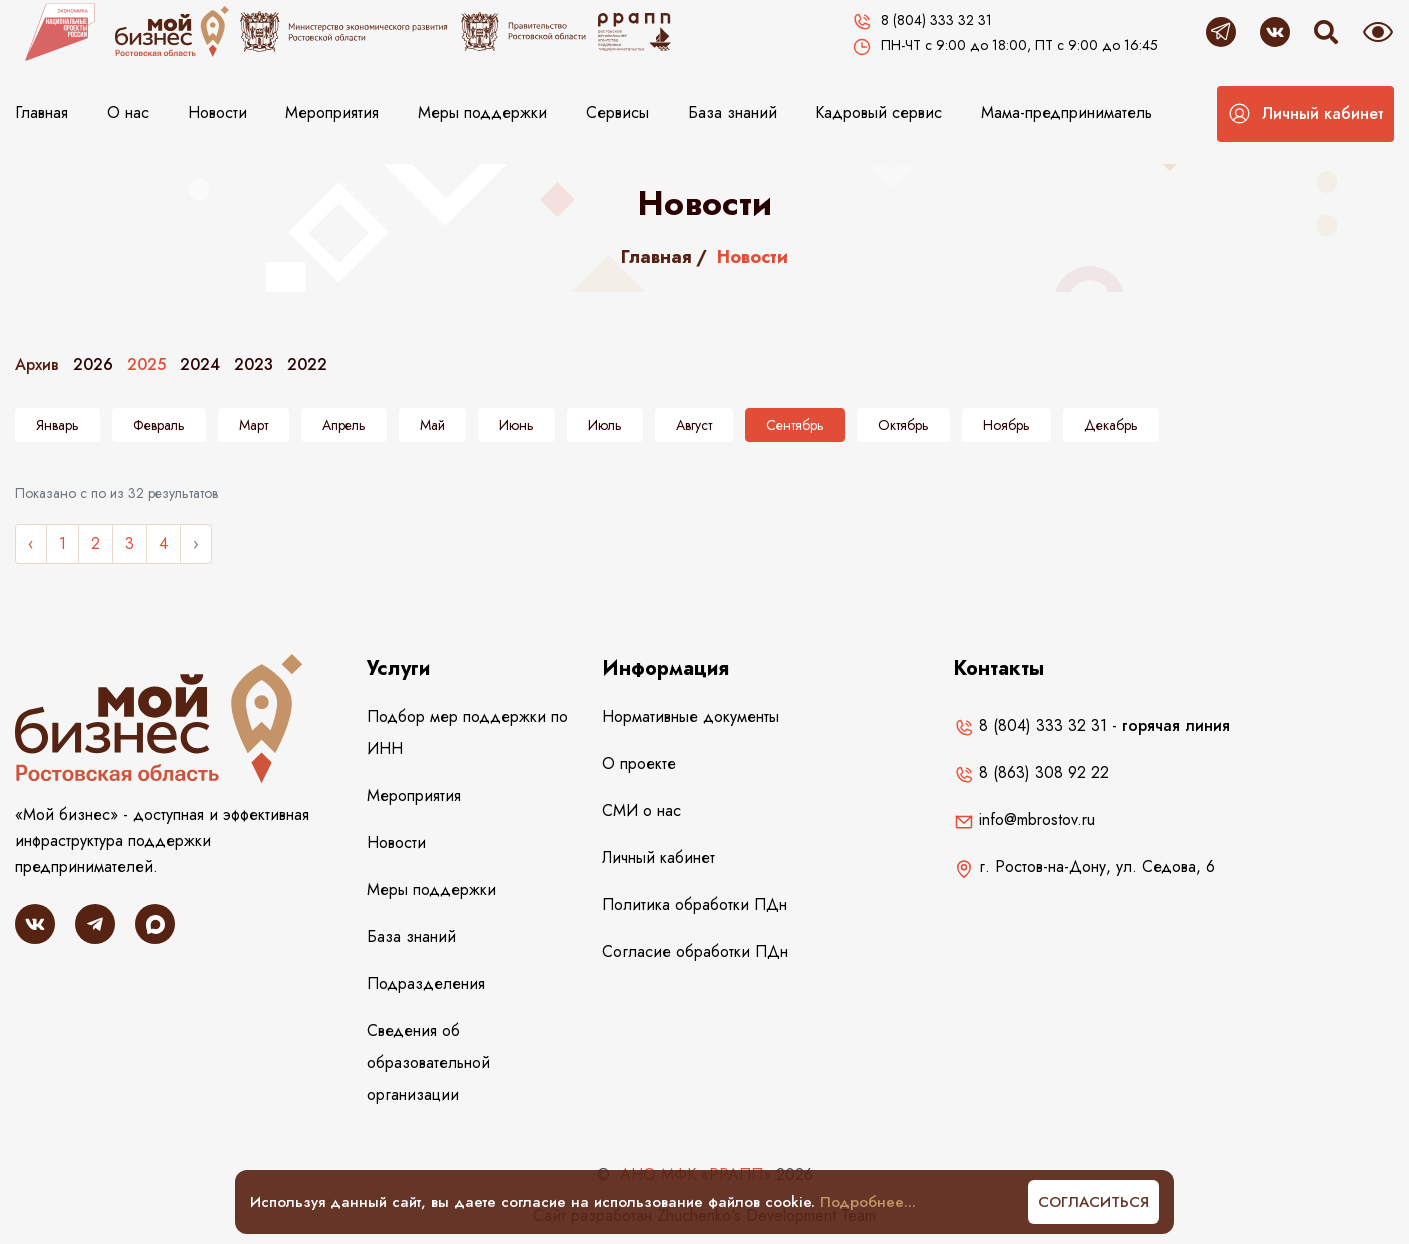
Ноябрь (1006, 425)
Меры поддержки (482, 112)
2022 (307, 364)
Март (253, 425)
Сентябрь (795, 425)
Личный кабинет (658, 857)
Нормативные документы (690, 716)
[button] (1305, 114)
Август (694, 425)
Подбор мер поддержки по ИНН (467, 732)
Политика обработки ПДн (694, 904)
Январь (57, 425)
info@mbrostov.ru (1024, 819)
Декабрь (1111, 425)
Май (432, 425)
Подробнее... (868, 1202)
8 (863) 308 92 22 (1031, 772)
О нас (128, 112)
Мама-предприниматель (1066, 112)
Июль (605, 425)
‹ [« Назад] (31, 543)
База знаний (732, 112)
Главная (41, 112)
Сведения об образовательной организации (428, 1062)
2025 (146, 364)
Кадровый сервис (878, 112)
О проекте (639, 763)
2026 (93, 364)
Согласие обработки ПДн (695, 951)
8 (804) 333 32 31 (1030, 725)
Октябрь (903, 425)
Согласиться (1093, 1202)
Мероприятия (332, 112)
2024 (200, 364)
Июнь (516, 425)
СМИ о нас (641, 810)
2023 (253, 364)
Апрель (344, 425)
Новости (217, 112)
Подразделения (426, 983)
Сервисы (617, 112)
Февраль (159, 425)
